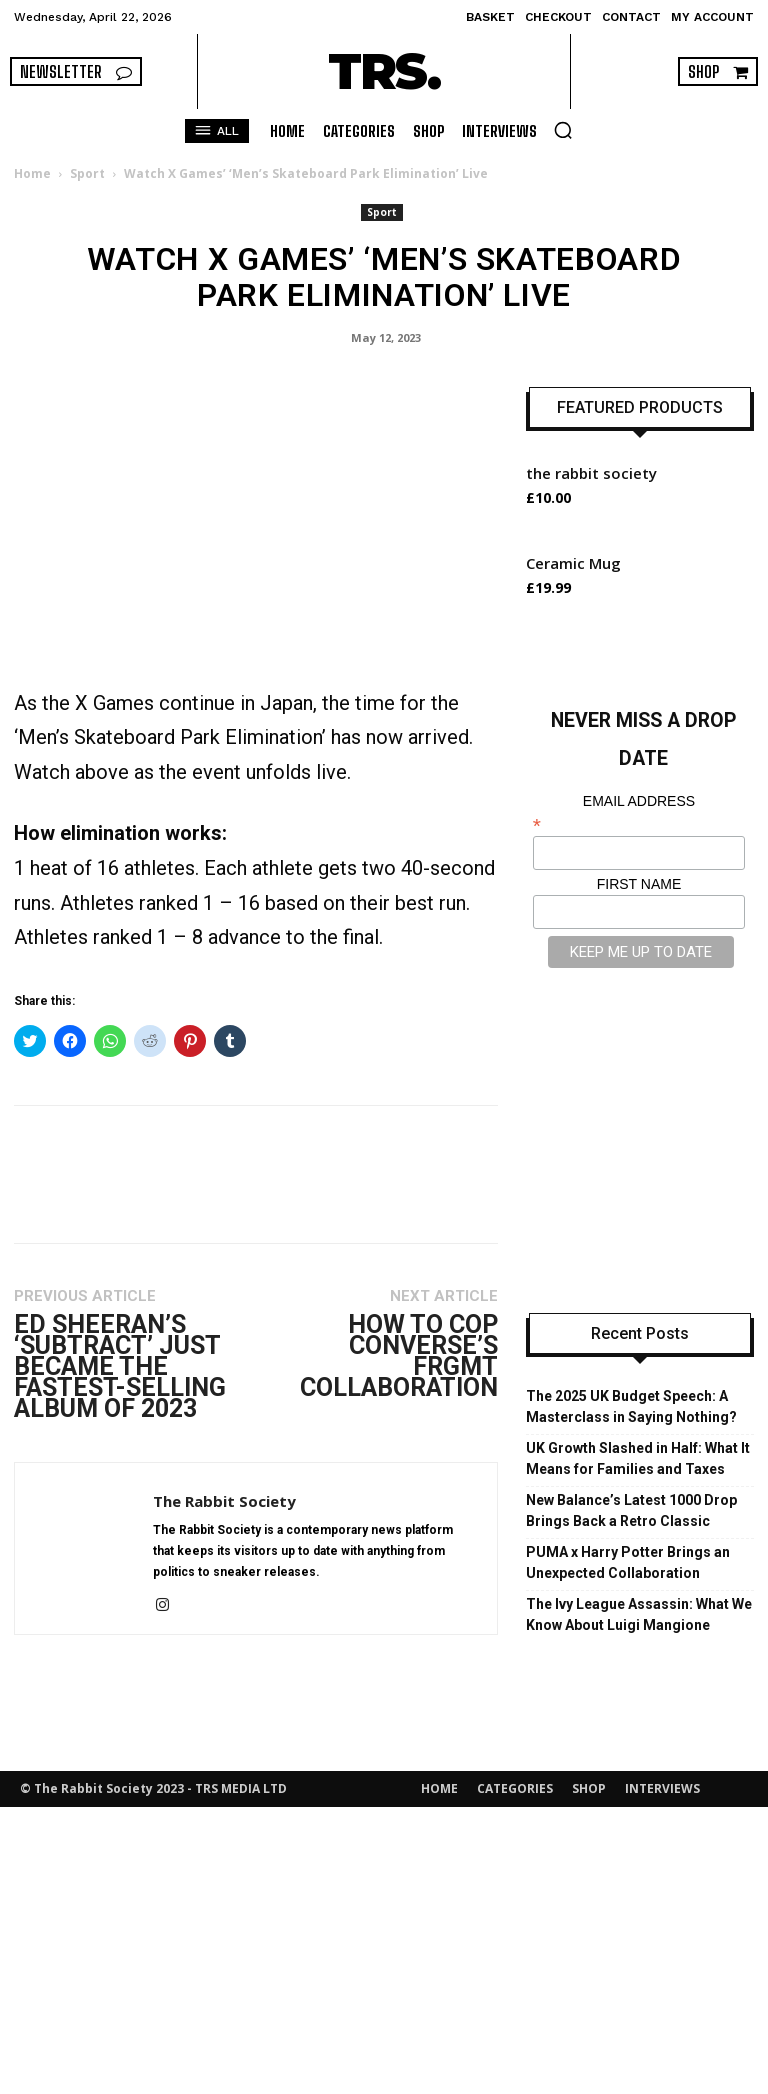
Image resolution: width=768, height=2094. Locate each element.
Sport (87, 173)
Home (32, 173)
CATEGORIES (515, 1788)
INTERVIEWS (662, 1788)
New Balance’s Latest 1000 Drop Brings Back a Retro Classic (631, 1510)
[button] (563, 130)
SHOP (589, 1788)
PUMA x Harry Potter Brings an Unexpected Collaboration (628, 1562)
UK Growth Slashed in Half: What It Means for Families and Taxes (638, 1458)
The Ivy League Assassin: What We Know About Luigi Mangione (639, 1614)
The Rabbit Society (224, 1501)
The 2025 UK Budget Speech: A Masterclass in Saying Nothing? (631, 1406)
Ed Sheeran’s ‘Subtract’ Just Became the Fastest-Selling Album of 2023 (120, 1366)
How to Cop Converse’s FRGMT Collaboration (399, 1356)
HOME (439, 1788)
